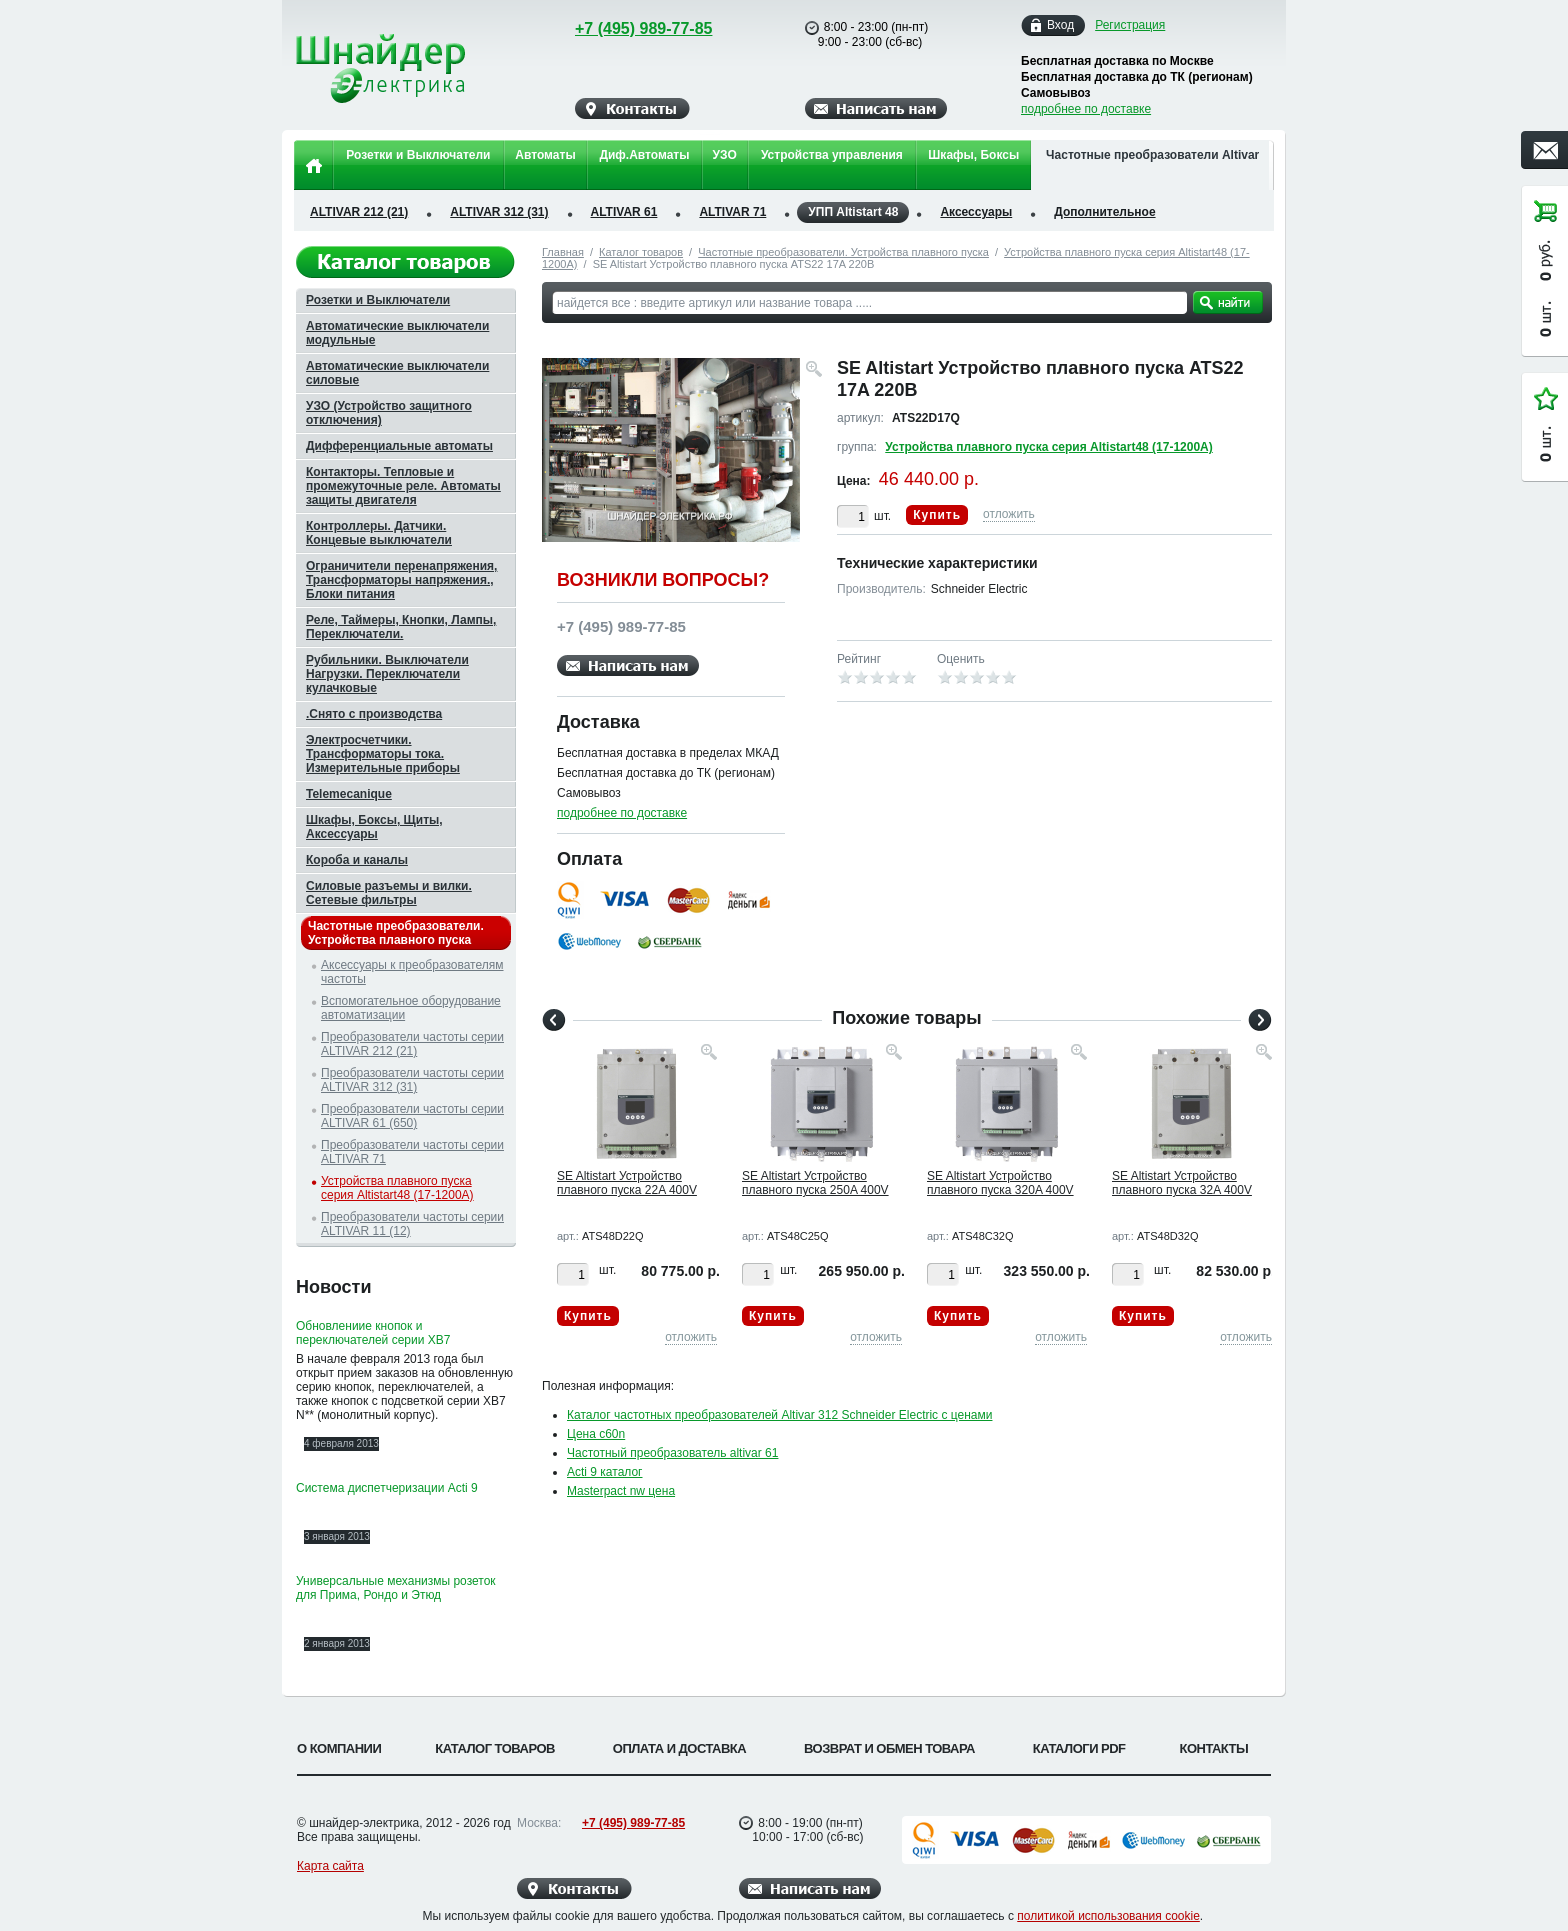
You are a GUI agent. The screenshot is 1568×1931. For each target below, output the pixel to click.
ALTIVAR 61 (624, 212)
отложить (1009, 514)
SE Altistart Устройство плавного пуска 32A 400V (1182, 1183)
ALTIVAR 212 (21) (359, 212)
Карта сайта (330, 1866)
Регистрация (1130, 25)
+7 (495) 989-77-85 (624, 28)
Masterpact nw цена (621, 1491)
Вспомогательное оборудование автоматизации (411, 1008)
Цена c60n (596, 1434)
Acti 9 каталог (605, 1472)
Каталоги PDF (1079, 1748)
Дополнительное (1104, 212)
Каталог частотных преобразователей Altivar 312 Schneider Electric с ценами (779, 1415)
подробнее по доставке (1086, 109)
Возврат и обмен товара (889, 1748)
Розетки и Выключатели (418, 155)
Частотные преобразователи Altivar (1152, 155)
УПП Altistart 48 (853, 212)
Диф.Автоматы (644, 155)
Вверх (1349, 1868)
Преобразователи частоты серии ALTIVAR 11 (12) (412, 1224)
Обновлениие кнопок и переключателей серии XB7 (373, 1333)
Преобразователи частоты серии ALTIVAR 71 (412, 1152)
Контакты (1214, 1748)
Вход (1060, 25)
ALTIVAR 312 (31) (499, 212)
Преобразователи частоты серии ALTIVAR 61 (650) (412, 1116)
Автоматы (545, 155)
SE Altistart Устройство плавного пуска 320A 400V (1000, 1183)
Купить (937, 515)
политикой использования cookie (1108, 1916)
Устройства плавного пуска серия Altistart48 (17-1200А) (1049, 447)
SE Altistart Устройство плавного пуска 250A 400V (815, 1183)
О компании (339, 1748)
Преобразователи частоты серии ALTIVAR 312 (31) (412, 1080)
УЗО (725, 155)
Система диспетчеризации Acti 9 (387, 1488)
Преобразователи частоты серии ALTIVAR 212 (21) (412, 1044)
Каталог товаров (641, 252)
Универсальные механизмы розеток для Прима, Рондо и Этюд (396, 1588)
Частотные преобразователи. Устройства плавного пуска (843, 252)
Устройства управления (832, 155)
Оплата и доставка (679, 1748)
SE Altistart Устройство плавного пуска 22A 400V (627, 1183)
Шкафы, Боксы (973, 155)
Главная (563, 252)
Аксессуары (976, 212)
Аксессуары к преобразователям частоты (412, 972)
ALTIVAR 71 (732, 212)
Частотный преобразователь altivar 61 (672, 1453)
